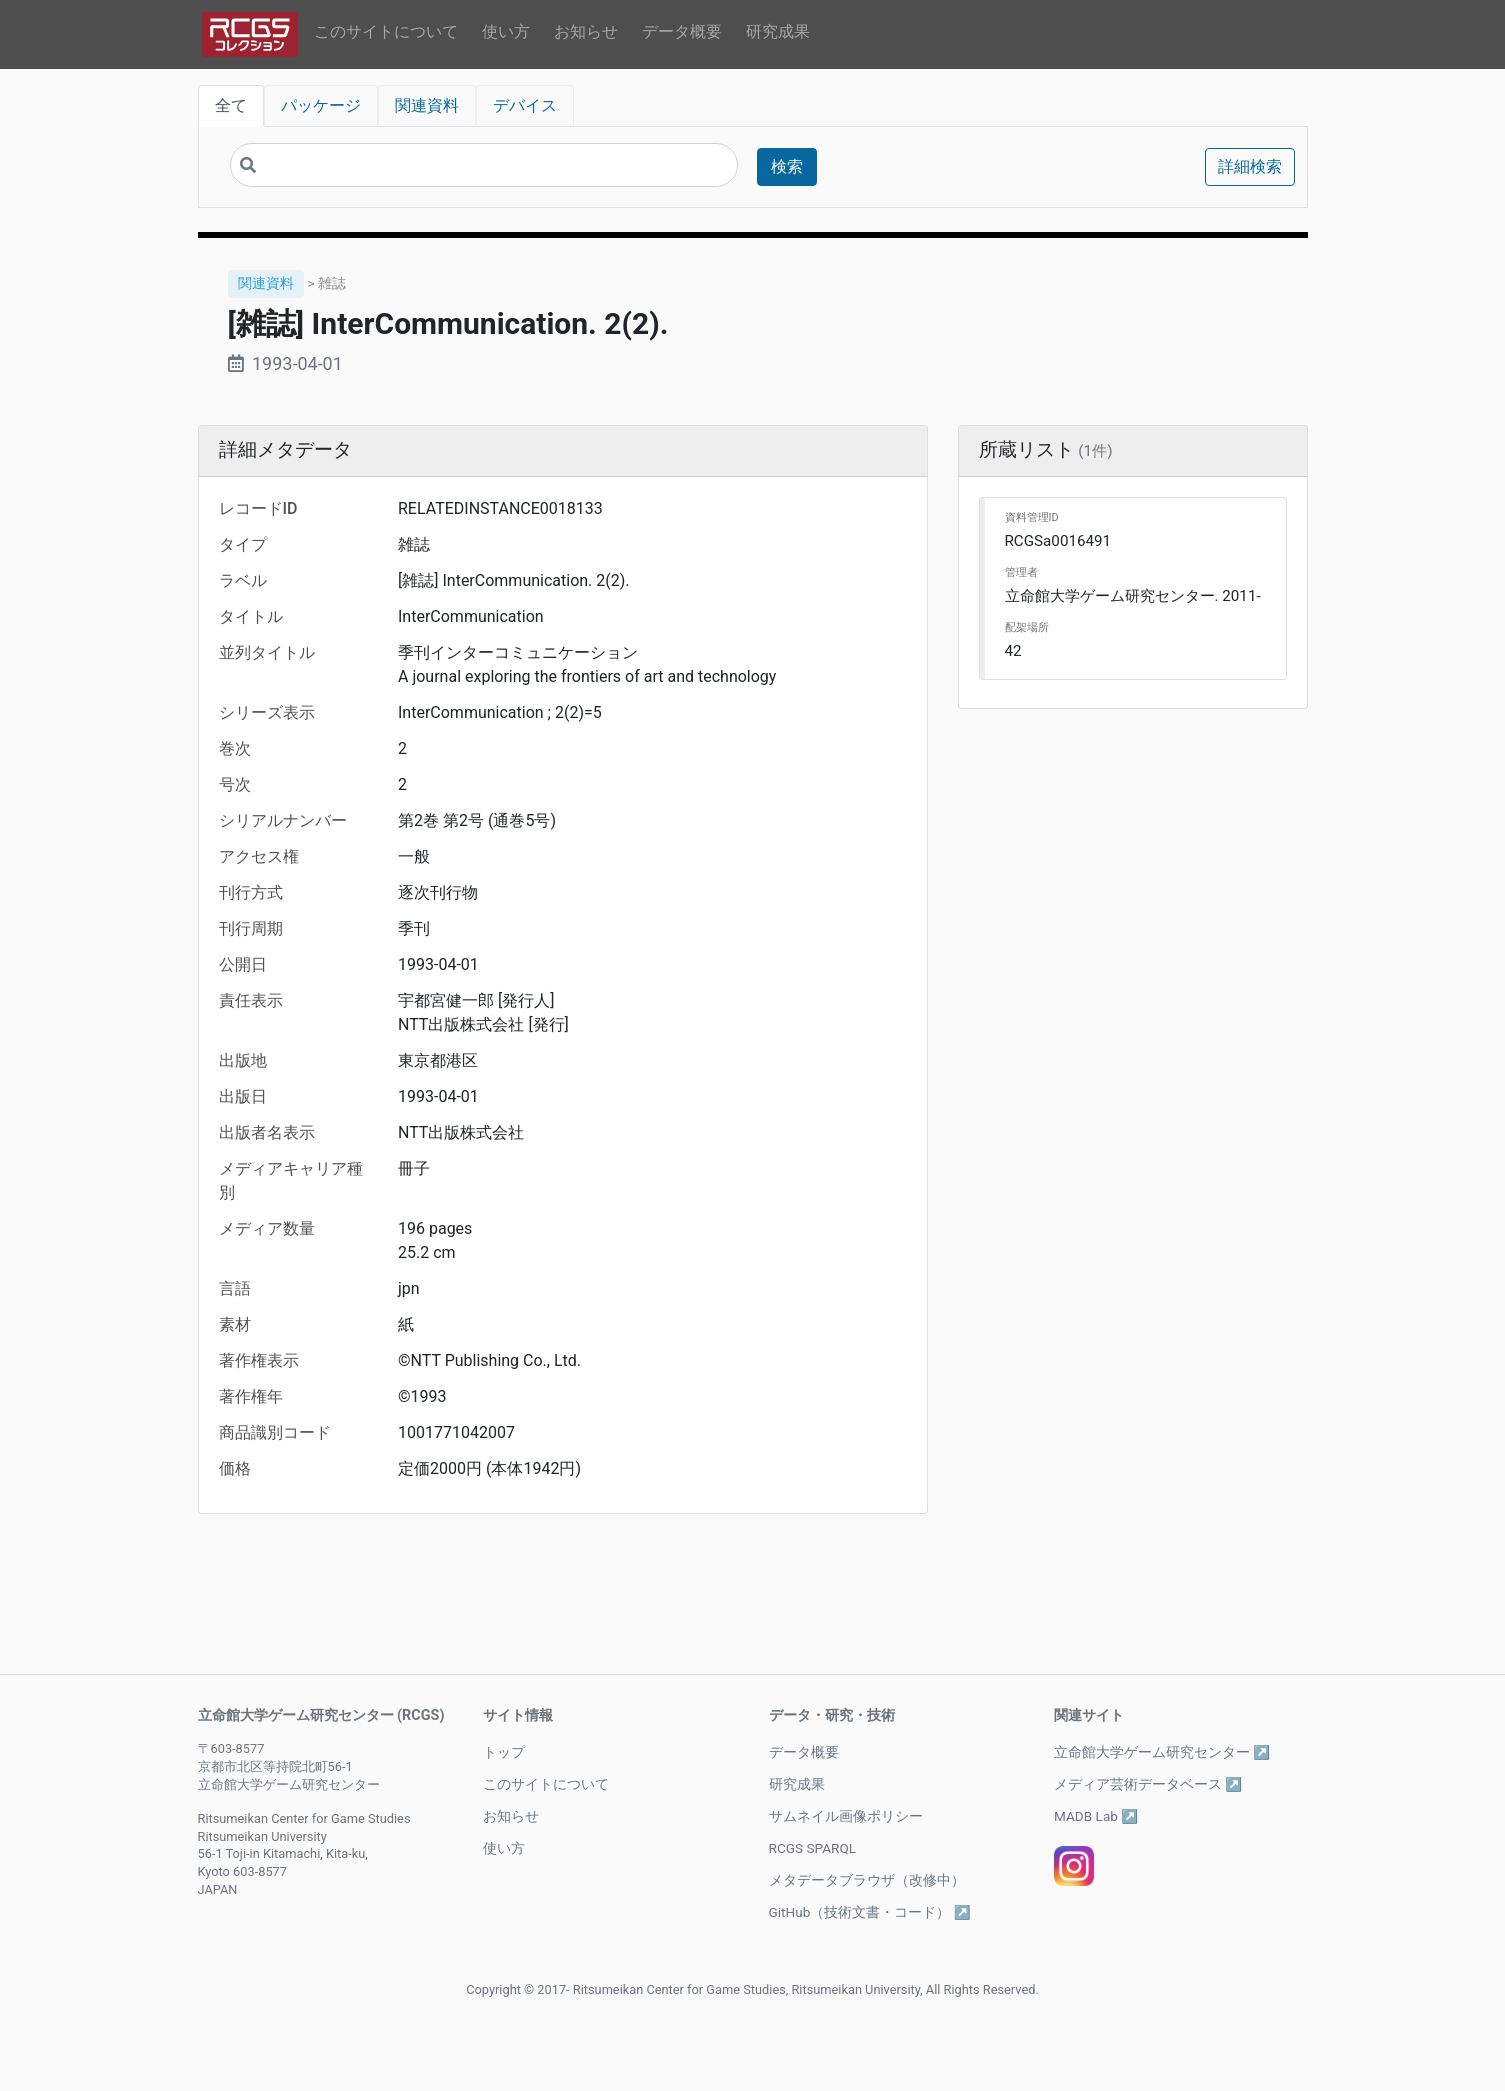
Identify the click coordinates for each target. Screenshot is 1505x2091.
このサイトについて (386, 31)
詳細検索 (1250, 166)
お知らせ (586, 31)
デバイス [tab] (525, 105)
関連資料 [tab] (427, 105)
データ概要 (682, 31)
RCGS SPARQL (813, 1848)
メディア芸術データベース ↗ (1148, 1784)
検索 (787, 166)
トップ (504, 1752)
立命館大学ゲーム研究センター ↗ (1162, 1752)
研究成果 (778, 31)
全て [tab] (231, 105)
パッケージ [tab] (321, 105)
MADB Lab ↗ (1096, 1816)
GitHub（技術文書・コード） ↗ (870, 1912)
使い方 (506, 31)
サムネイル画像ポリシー (846, 1816)
